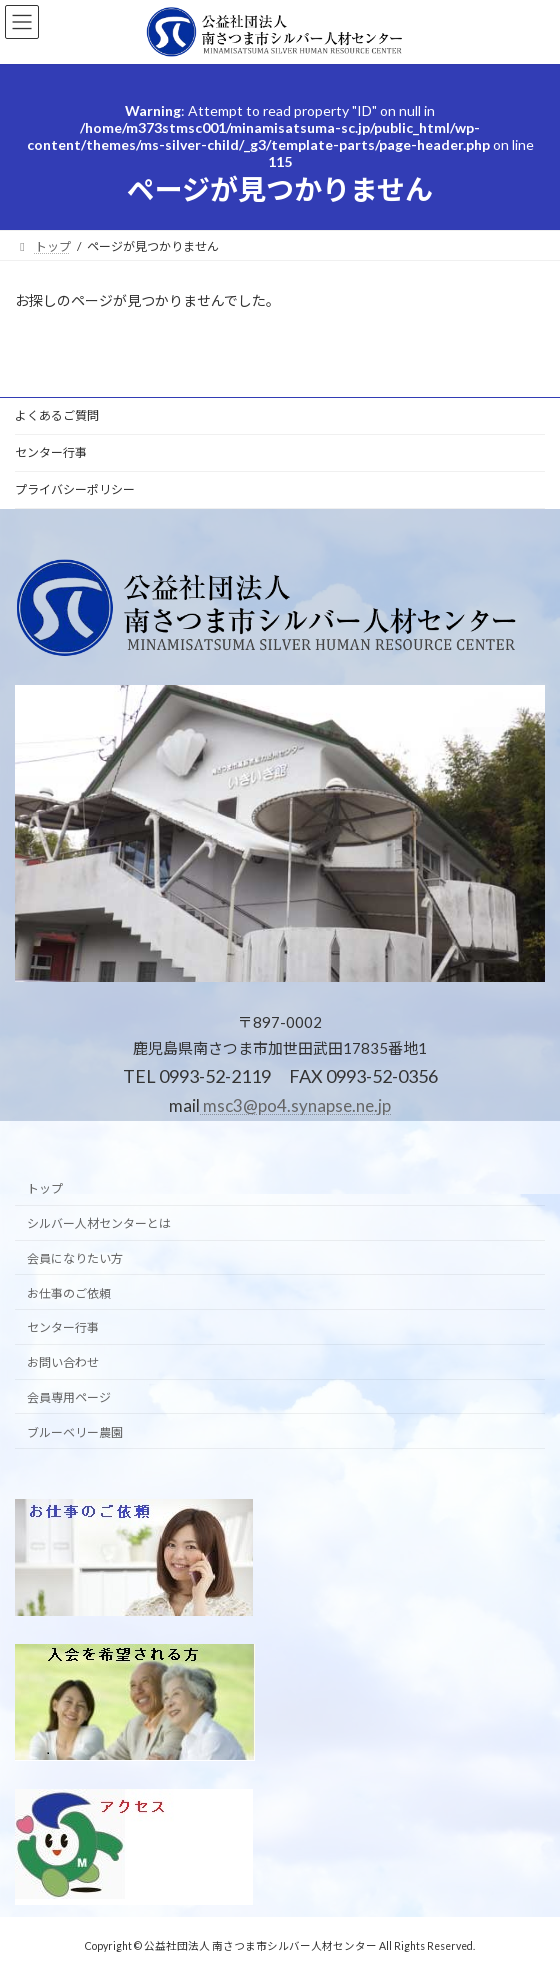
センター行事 (51, 452)
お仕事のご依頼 (69, 1293)
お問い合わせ (63, 1362)
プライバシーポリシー (75, 489)
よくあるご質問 (57, 415)
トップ (45, 1188)
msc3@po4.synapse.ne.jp (295, 1105)
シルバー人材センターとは (99, 1223)
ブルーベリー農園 (75, 1432)
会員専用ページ (69, 1397)
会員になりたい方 (75, 1258)
